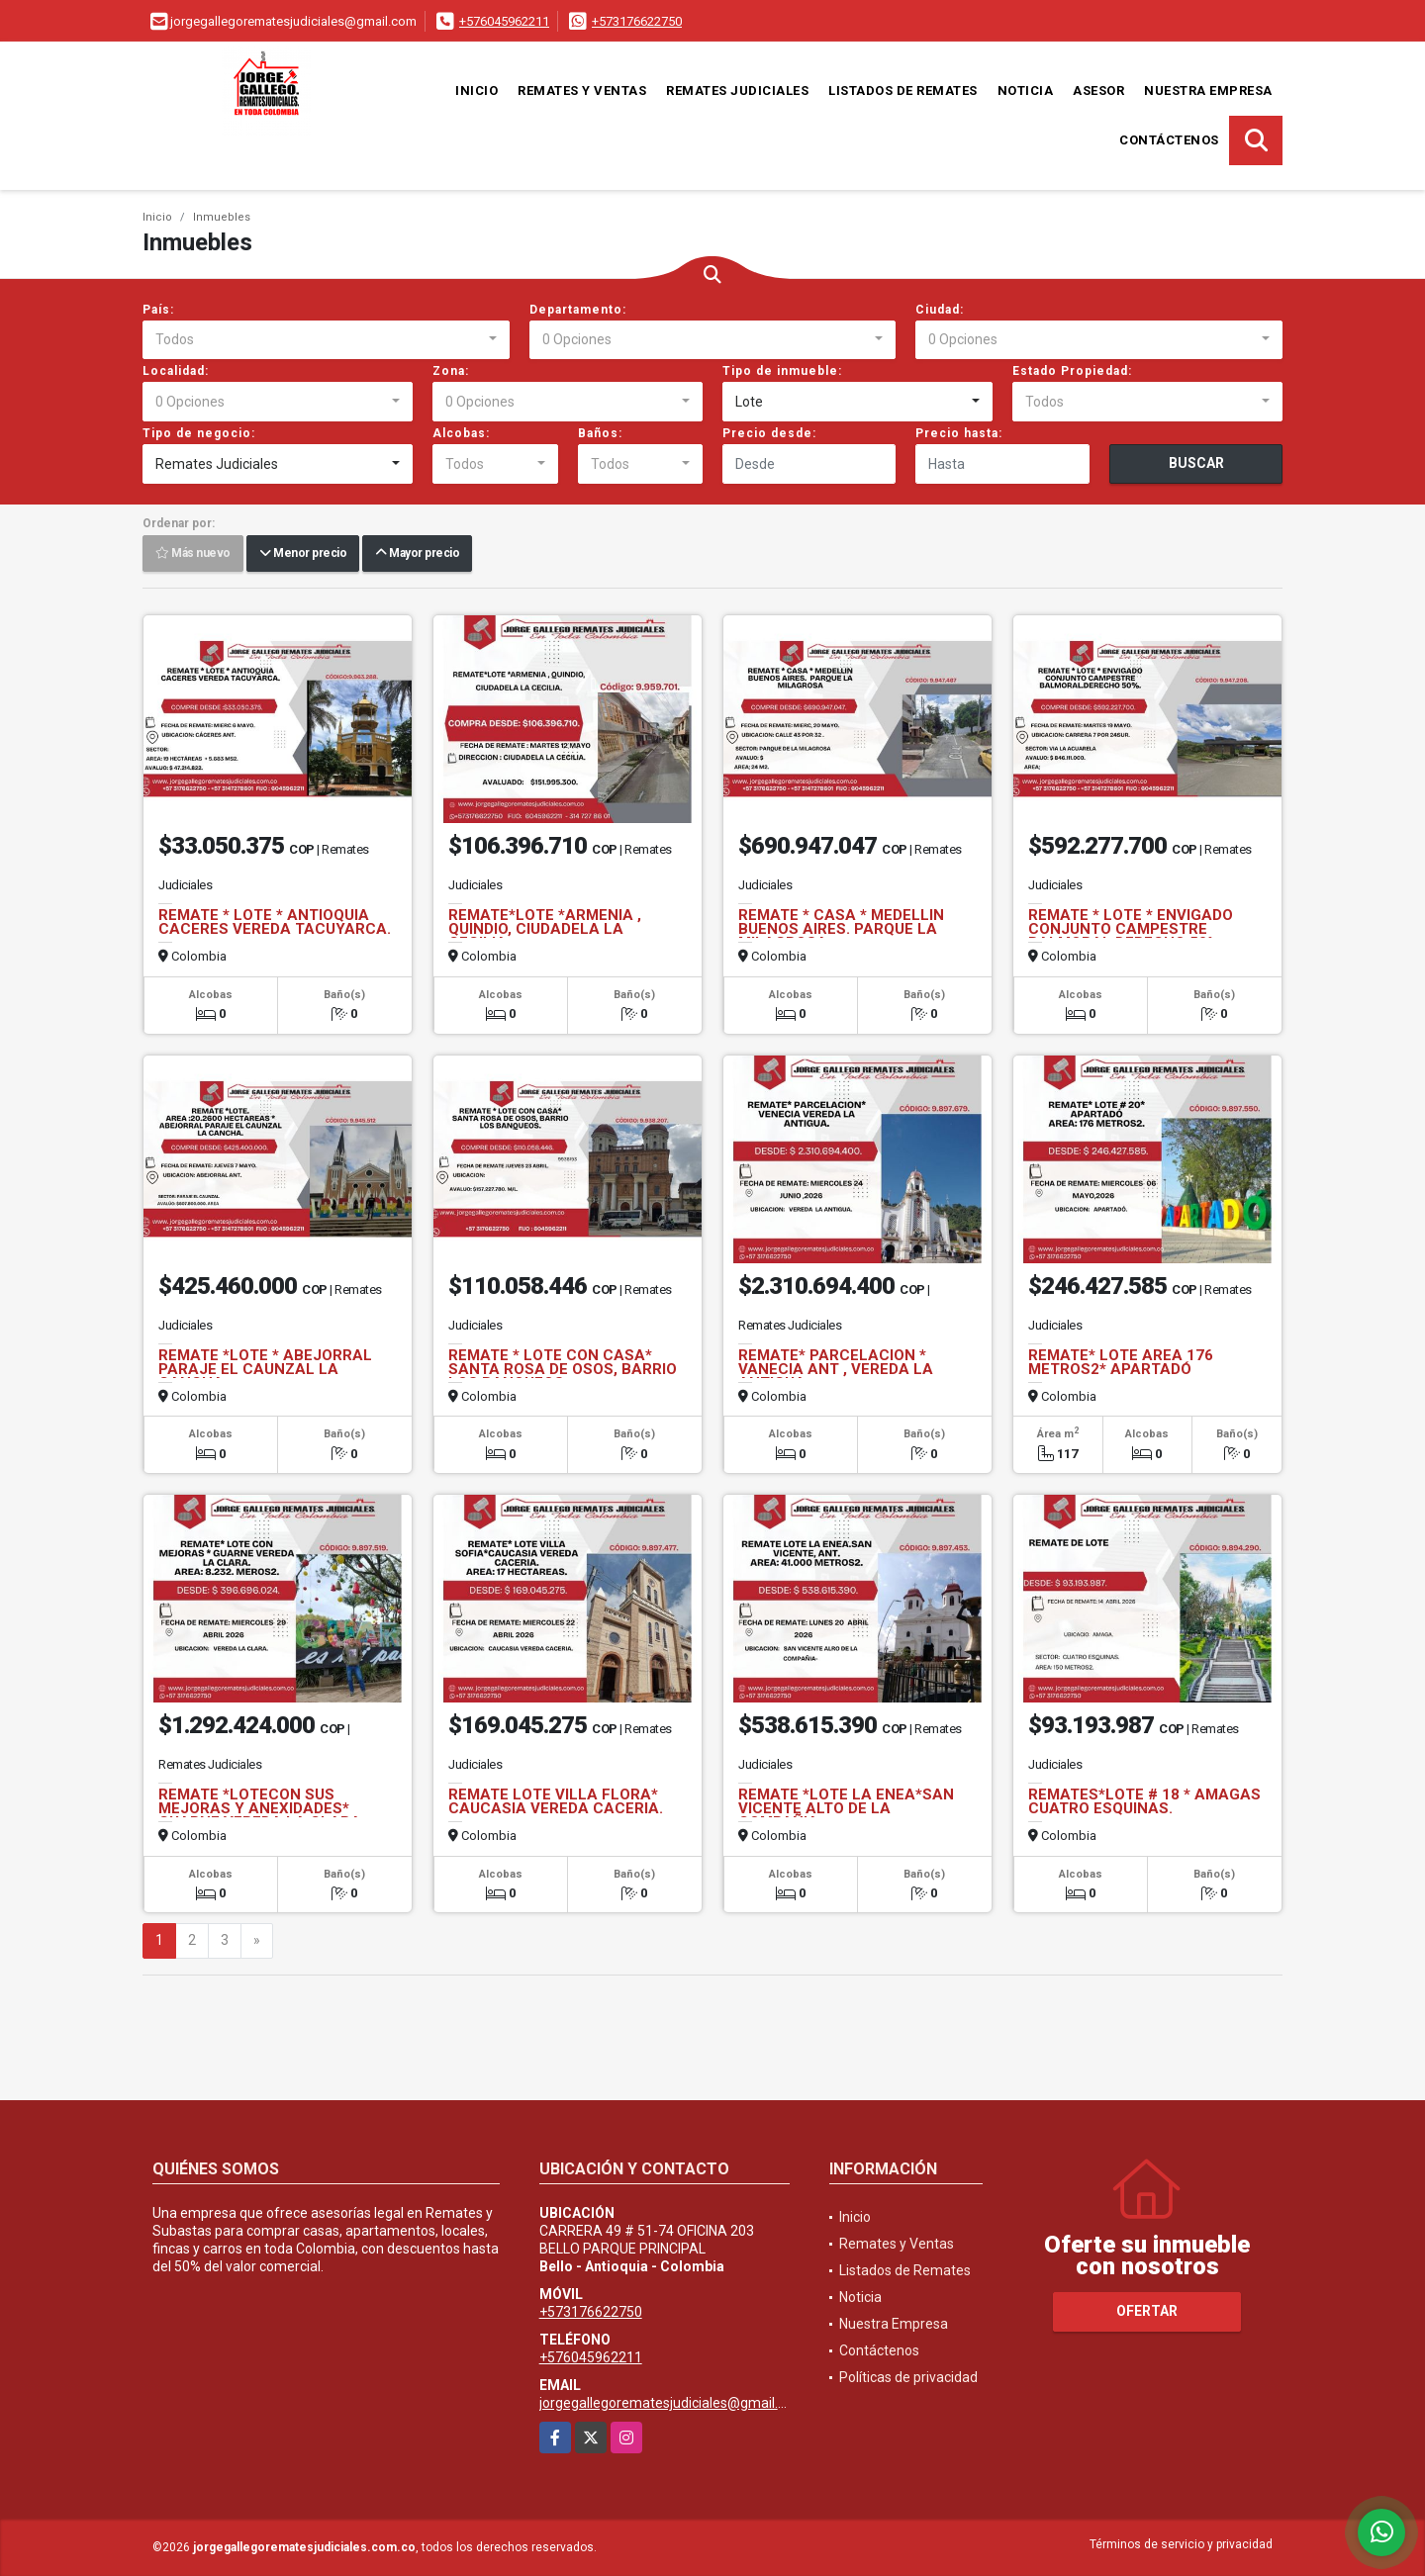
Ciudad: (939, 310)
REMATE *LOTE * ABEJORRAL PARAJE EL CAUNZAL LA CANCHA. (265, 1369)
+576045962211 (504, 21)
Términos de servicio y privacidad (1181, 2544)
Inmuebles (221, 217)
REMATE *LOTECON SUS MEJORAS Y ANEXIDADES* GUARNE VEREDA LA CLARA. (261, 1808)
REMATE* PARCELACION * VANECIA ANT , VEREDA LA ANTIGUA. (835, 1369)
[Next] (256, 1941)
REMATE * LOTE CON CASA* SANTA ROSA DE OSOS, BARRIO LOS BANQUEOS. (562, 1369)
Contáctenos (1169, 140)
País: (158, 310)
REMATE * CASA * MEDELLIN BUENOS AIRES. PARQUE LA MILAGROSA (841, 929)
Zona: (450, 371)
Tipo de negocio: (198, 433)
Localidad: (175, 371)
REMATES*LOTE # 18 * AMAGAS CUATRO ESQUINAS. (1144, 1801)
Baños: (600, 433)
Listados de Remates (903, 90)
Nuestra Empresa (1208, 90)
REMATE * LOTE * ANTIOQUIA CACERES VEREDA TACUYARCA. (274, 922)
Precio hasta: (958, 433)
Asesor (1098, 90)
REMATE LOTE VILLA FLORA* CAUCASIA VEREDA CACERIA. (555, 1801)
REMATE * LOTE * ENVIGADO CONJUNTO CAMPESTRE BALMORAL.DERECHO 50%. (1130, 929)
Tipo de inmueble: (782, 371)
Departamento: (577, 310)
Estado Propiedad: (1072, 371)
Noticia (1026, 90)
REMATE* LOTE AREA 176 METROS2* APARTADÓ (1120, 1362)
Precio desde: (769, 433)
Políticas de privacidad (908, 2377)
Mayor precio (417, 554)
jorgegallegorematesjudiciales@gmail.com (672, 2403)
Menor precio (302, 554)
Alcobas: (461, 433)
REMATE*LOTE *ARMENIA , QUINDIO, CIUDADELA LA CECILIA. (544, 929)
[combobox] (326, 340)
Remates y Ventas (582, 90)
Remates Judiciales (737, 90)
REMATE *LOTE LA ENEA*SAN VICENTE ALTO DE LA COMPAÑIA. (846, 1808)
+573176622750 (637, 21)
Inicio (476, 90)
